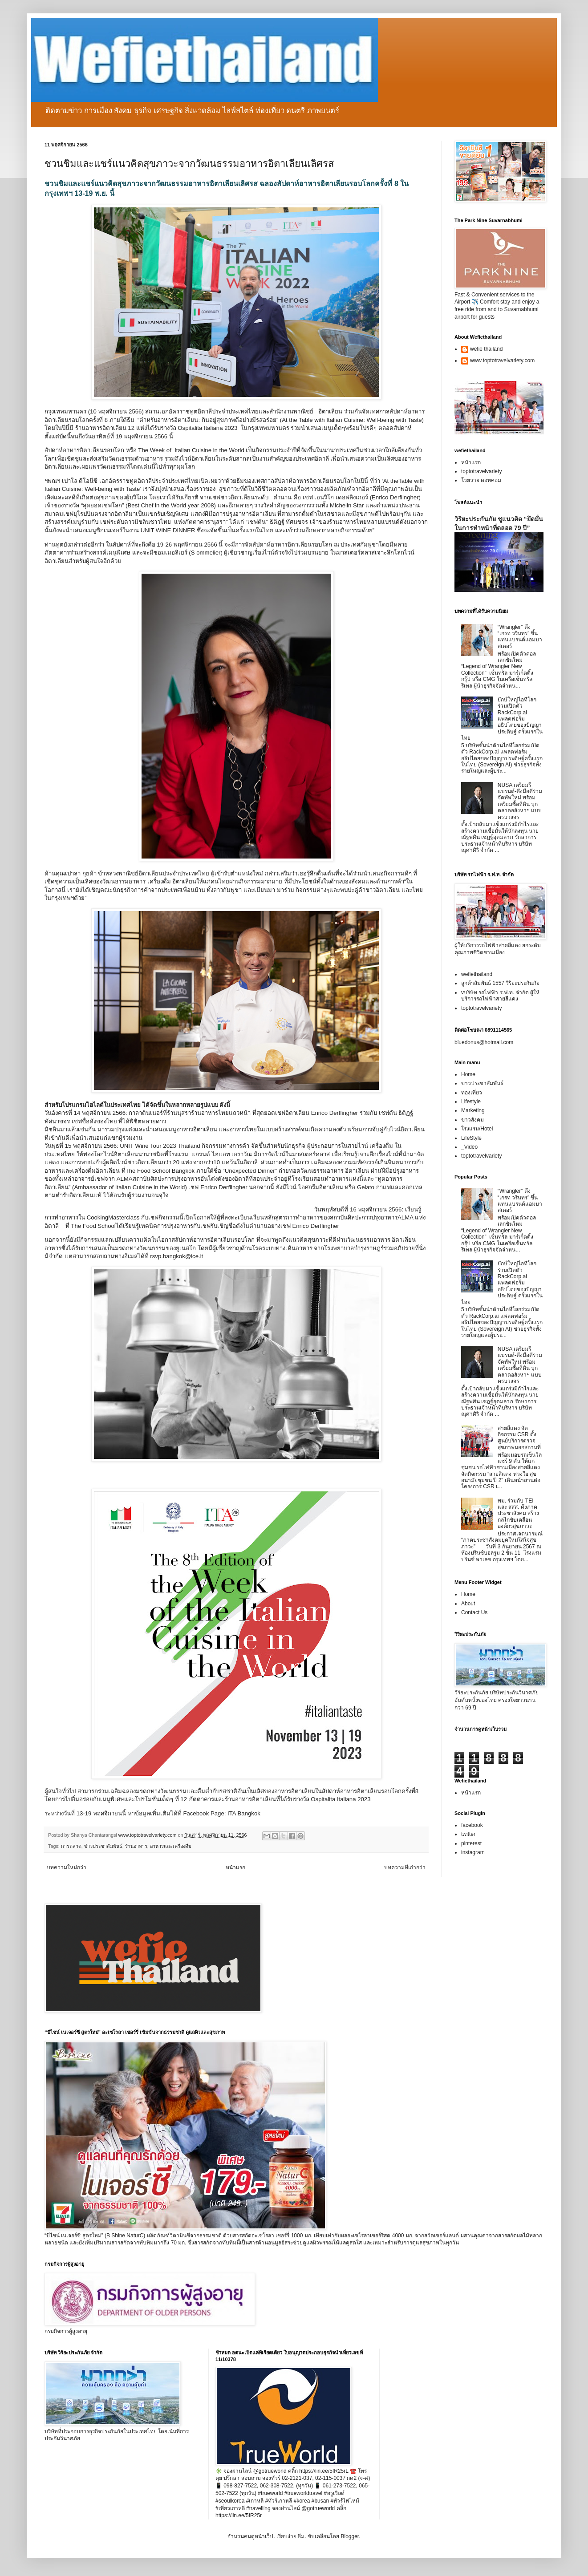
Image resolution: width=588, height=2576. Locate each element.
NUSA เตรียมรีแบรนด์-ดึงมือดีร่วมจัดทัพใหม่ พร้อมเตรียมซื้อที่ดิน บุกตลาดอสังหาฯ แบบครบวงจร (520, 801)
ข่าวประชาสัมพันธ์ (103, 1846)
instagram (473, 1852)
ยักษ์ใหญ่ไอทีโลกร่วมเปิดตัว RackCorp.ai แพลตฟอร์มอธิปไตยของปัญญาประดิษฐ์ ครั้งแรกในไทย (502, 719)
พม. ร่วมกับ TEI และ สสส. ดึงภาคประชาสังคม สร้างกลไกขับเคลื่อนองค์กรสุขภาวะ (518, 1514)
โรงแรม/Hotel (477, 1129)
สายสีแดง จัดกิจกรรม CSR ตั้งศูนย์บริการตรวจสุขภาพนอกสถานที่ (519, 1437)
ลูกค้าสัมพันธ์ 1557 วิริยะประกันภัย (500, 983)
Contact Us (474, 1612)
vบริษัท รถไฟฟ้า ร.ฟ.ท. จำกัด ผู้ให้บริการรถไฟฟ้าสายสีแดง (500, 995)
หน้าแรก (235, 1867)
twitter (468, 1834)
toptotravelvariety (481, 471)
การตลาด (71, 1846)
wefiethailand (476, 974)
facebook (472, 1825)
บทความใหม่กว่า (66, 1867)
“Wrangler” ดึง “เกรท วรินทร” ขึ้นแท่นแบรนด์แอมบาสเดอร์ (520, 636)
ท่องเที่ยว (471, 1093)
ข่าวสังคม (472, 1120)
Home (468, 1074)
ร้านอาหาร (136, 1846)
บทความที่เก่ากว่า (405, 1867)
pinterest (471, 1843)
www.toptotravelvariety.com (502, 360)
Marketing (473, 1110)
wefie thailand (486, 349)
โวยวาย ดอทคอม (481, 480)
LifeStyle (471, 1138)
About (468, 1603)
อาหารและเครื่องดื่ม (170, 1846)
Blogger (350, 2536)
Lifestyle (471, 1101)
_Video (469, 1147)
